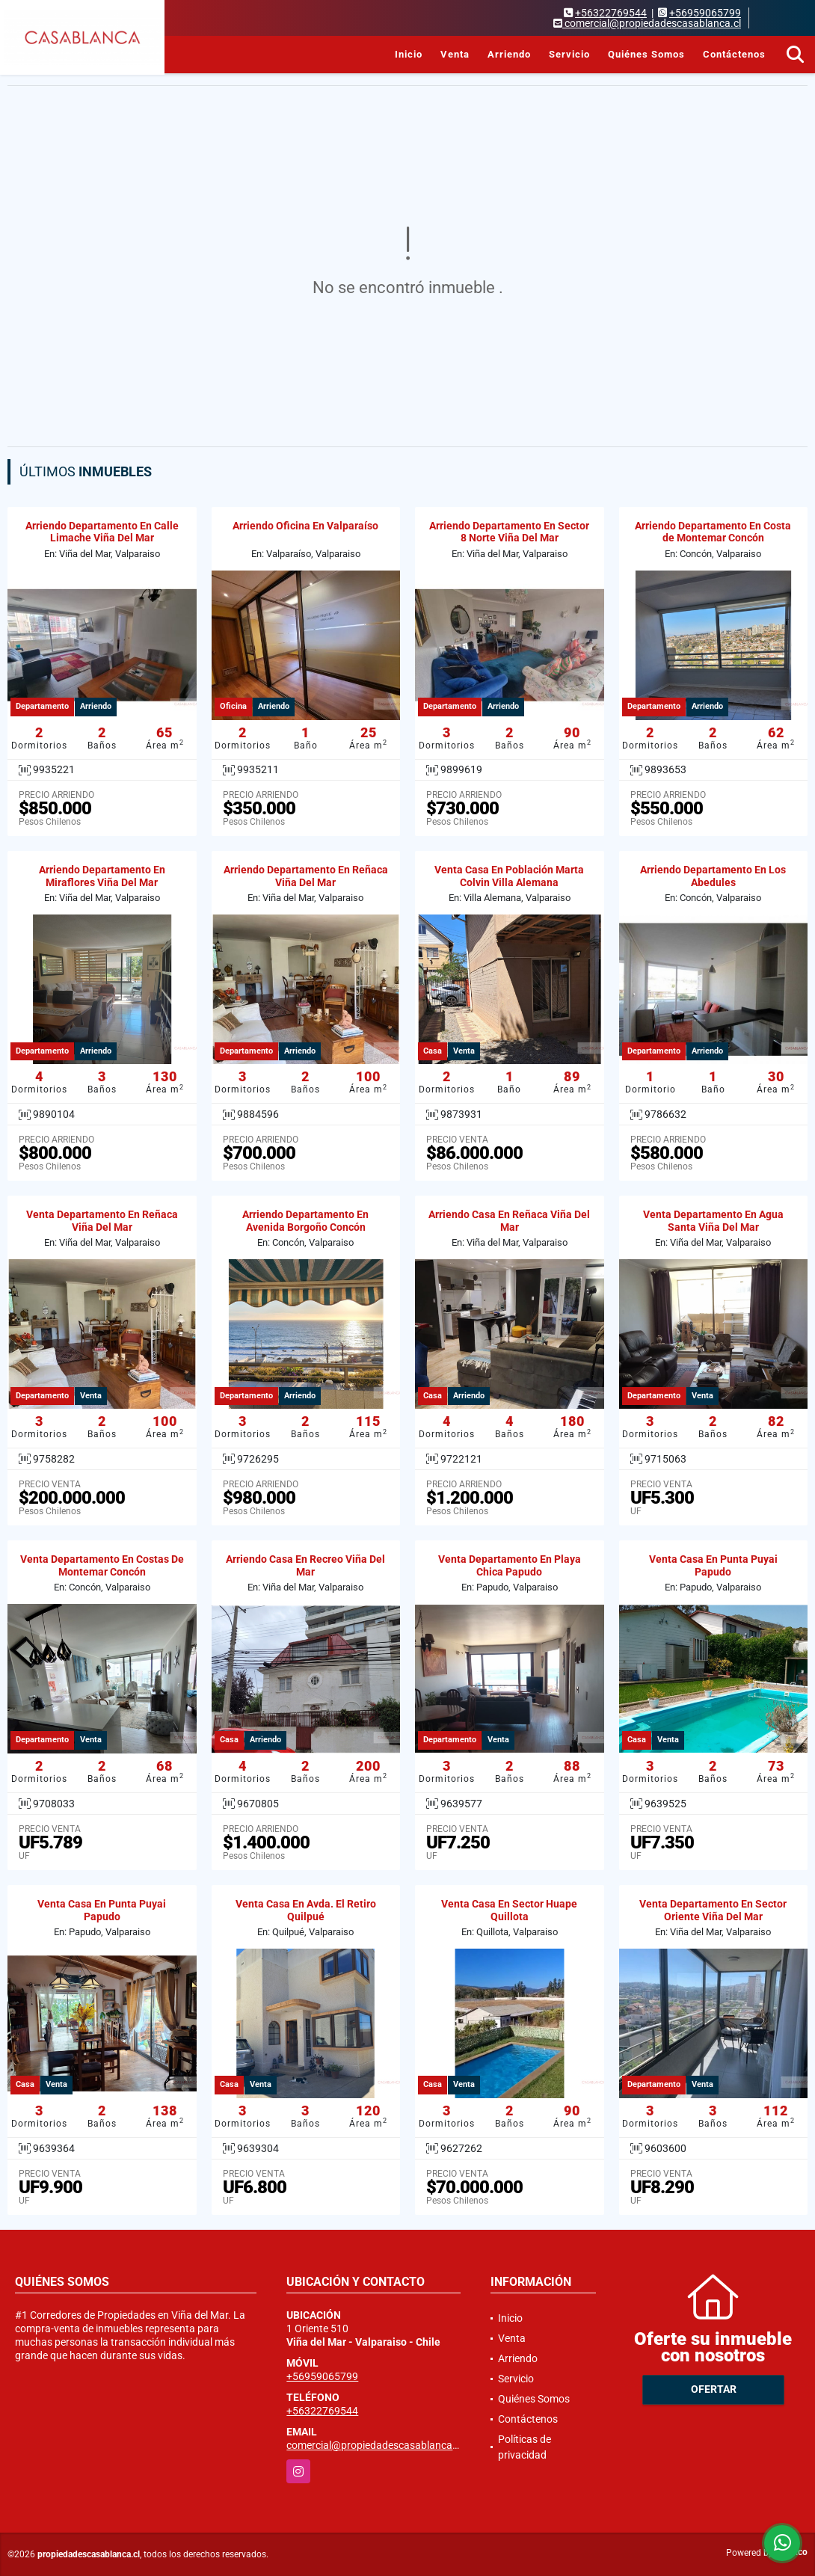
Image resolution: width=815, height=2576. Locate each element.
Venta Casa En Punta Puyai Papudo (713, 1565)
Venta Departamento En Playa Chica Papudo (509, 1565)
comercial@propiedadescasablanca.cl (374, 2445)
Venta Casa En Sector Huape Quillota (509, 1910)
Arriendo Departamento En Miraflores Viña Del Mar (102, 876)
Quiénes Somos (646, 54)
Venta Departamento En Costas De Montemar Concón (102, 1565)
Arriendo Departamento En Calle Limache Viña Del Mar (102, 532)
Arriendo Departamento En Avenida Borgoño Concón (305, 1220)
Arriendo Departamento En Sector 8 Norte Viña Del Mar (509, 532)
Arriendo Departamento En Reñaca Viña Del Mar (306, 876)
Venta (455, 54)
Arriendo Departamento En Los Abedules (713, 876)
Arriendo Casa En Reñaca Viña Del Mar (509, 1220)
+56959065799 (705, 13)
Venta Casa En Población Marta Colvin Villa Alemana (509, 876)
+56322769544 (611, 13)
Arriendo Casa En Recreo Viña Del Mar (305, 1565)
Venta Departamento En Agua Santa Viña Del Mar (713, 1220)
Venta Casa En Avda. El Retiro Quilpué (306, 1910)
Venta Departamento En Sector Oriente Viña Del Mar (713, 1910)
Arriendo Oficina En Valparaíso (305, 526)
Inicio (408, 54)
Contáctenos (734, 54)
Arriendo (509, 54)
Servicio (569, 54)
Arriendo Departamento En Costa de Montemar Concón (713, 532)
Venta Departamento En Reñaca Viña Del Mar (102, 1220)
